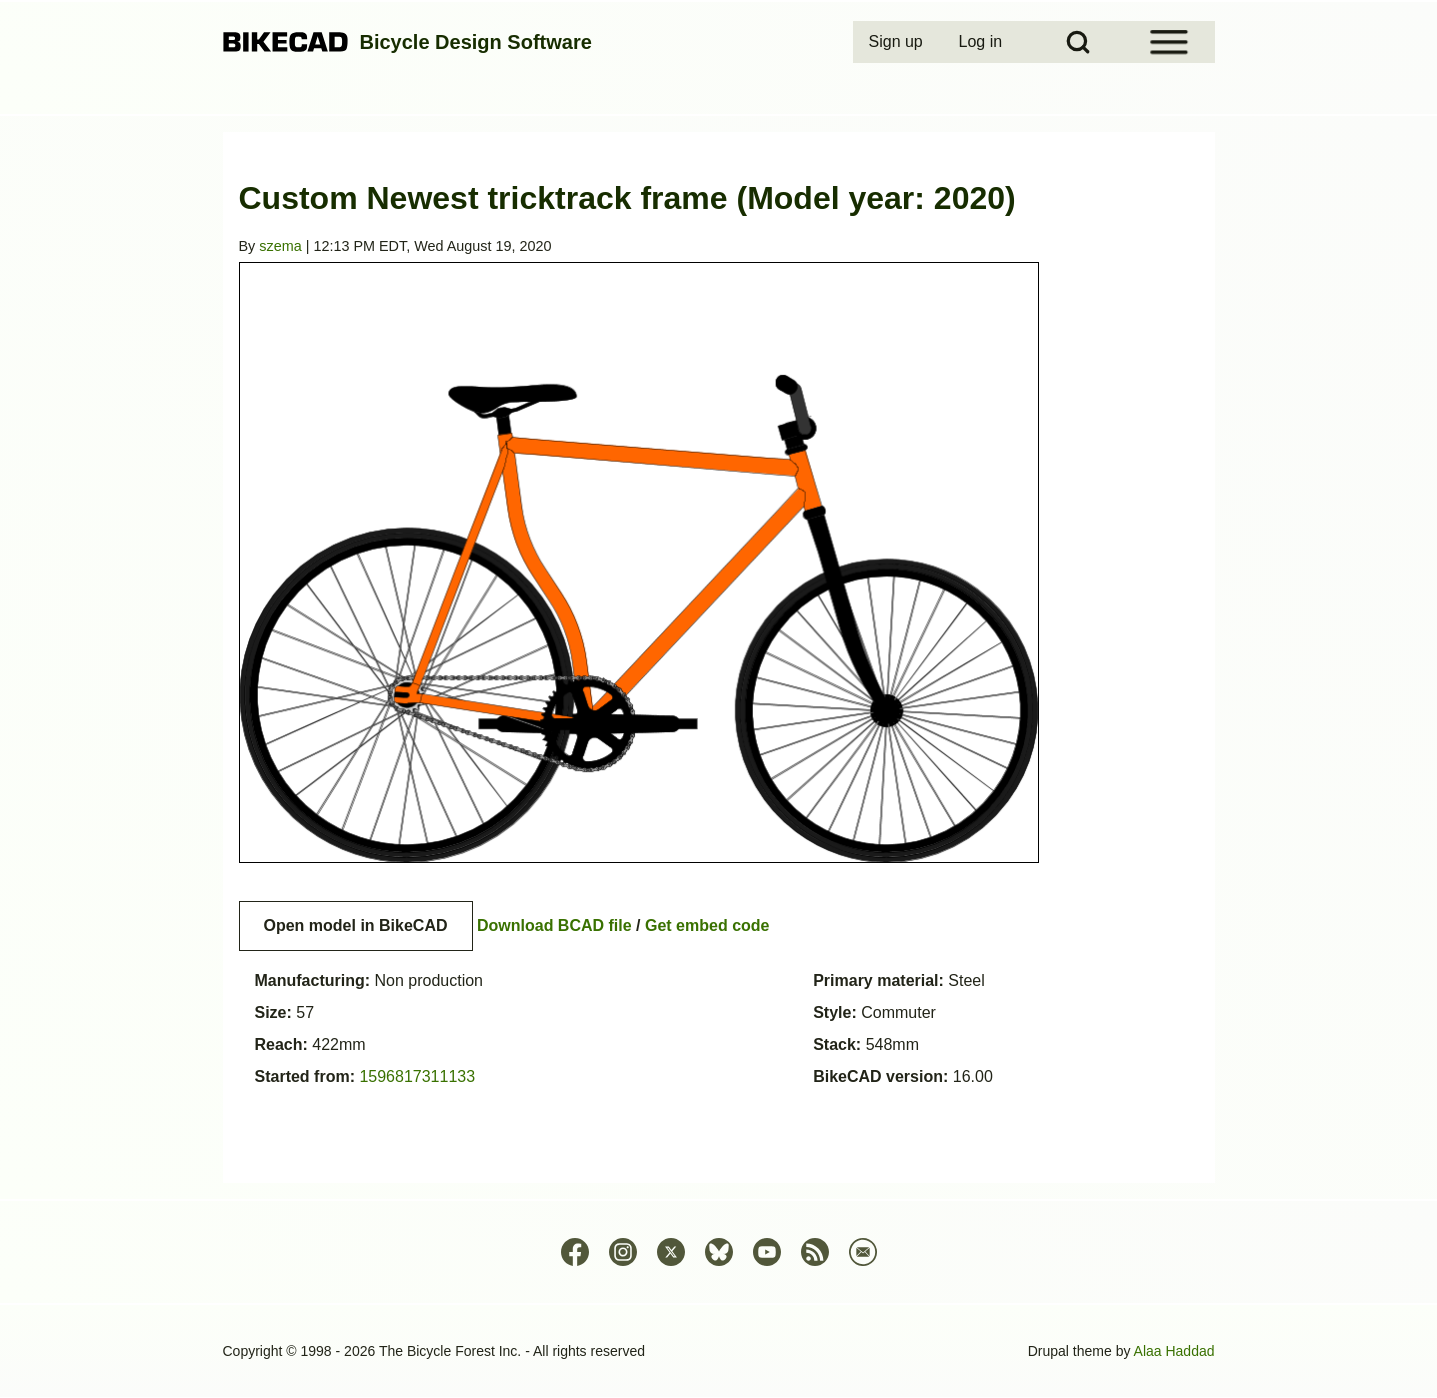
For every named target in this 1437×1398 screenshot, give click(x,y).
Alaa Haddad (1174, 1351)
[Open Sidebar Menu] (1169, 42)
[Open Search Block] (1078, 42)
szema (280, 246)
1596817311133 (417, 1076)
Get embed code (707, 925)
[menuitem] (898, 42)
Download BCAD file (554, 925)
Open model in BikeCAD (356, 925)
